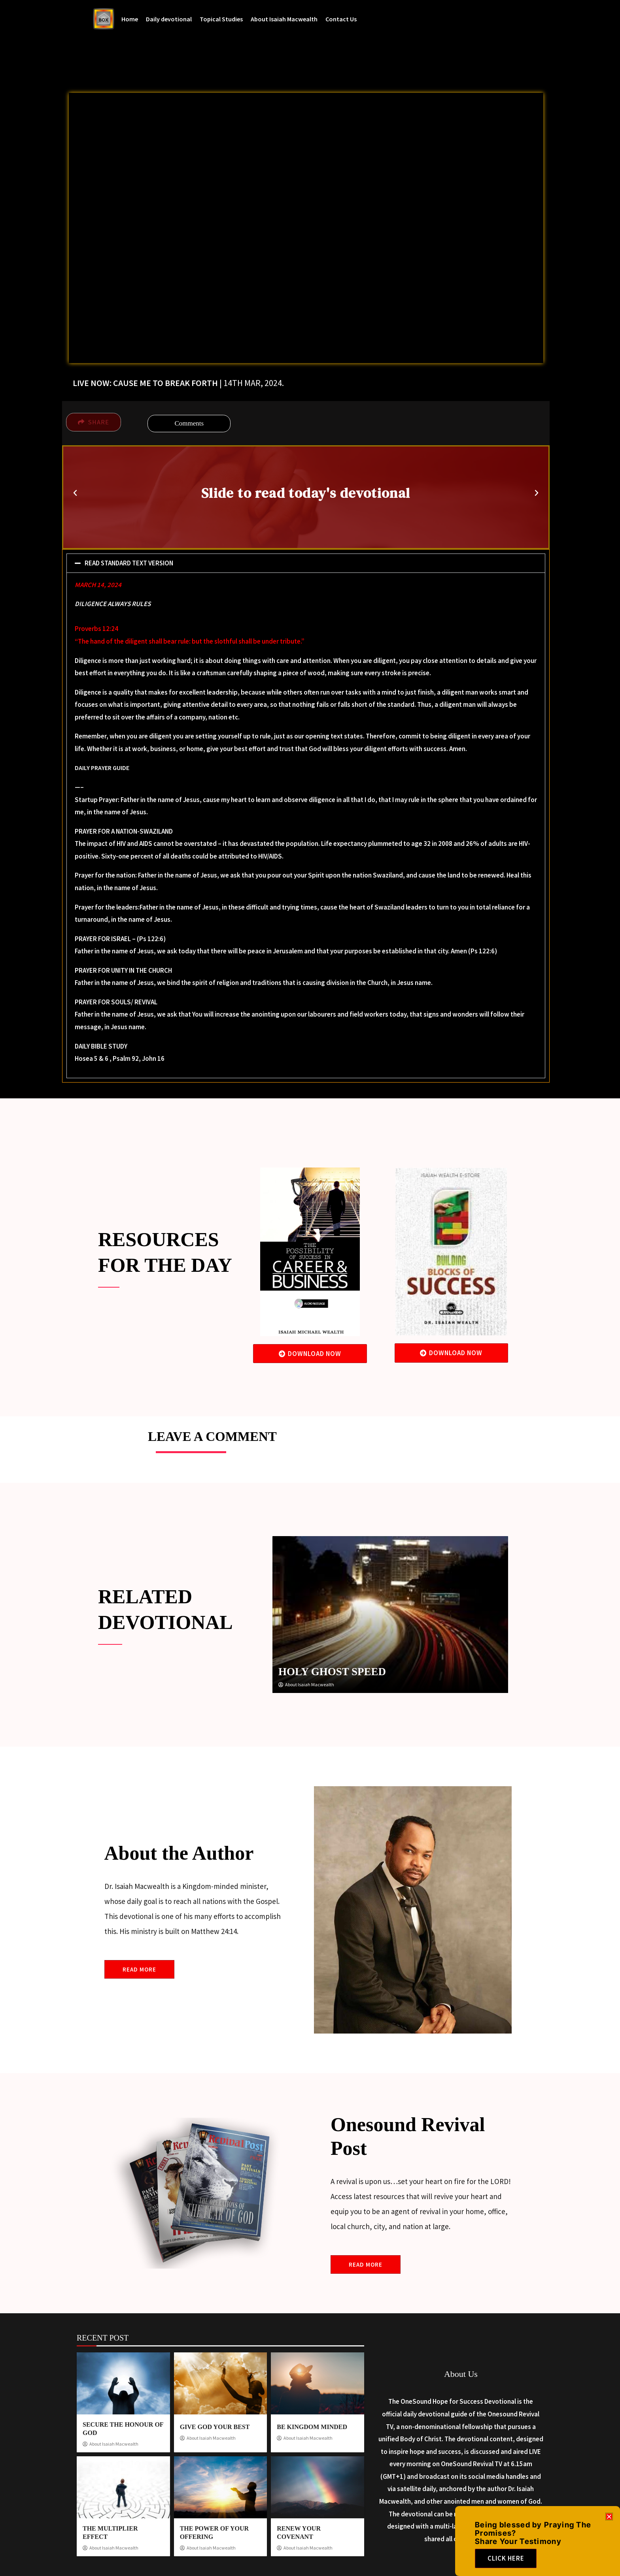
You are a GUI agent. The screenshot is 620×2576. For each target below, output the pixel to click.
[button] (75, 493)
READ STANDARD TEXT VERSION (129, 563)
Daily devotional (169, 19)
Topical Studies (221, 19)
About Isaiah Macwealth (284, 19)
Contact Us (341, 19)
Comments (189, 423)
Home (129, 19)
